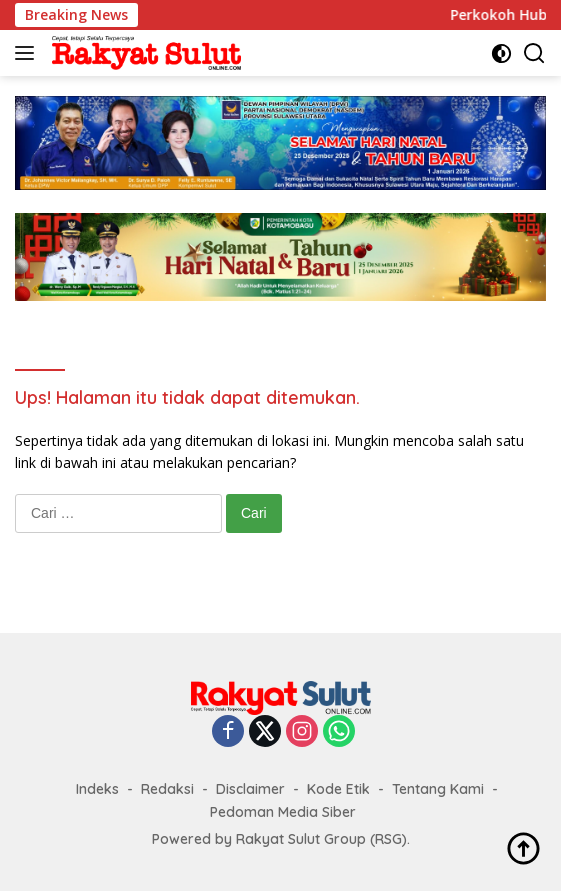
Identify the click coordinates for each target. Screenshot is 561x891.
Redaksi (167, 789)
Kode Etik (338, 789)
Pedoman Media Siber (283, 812)
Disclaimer (250, 789)
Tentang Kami (438, 789)
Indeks (97, 789)
